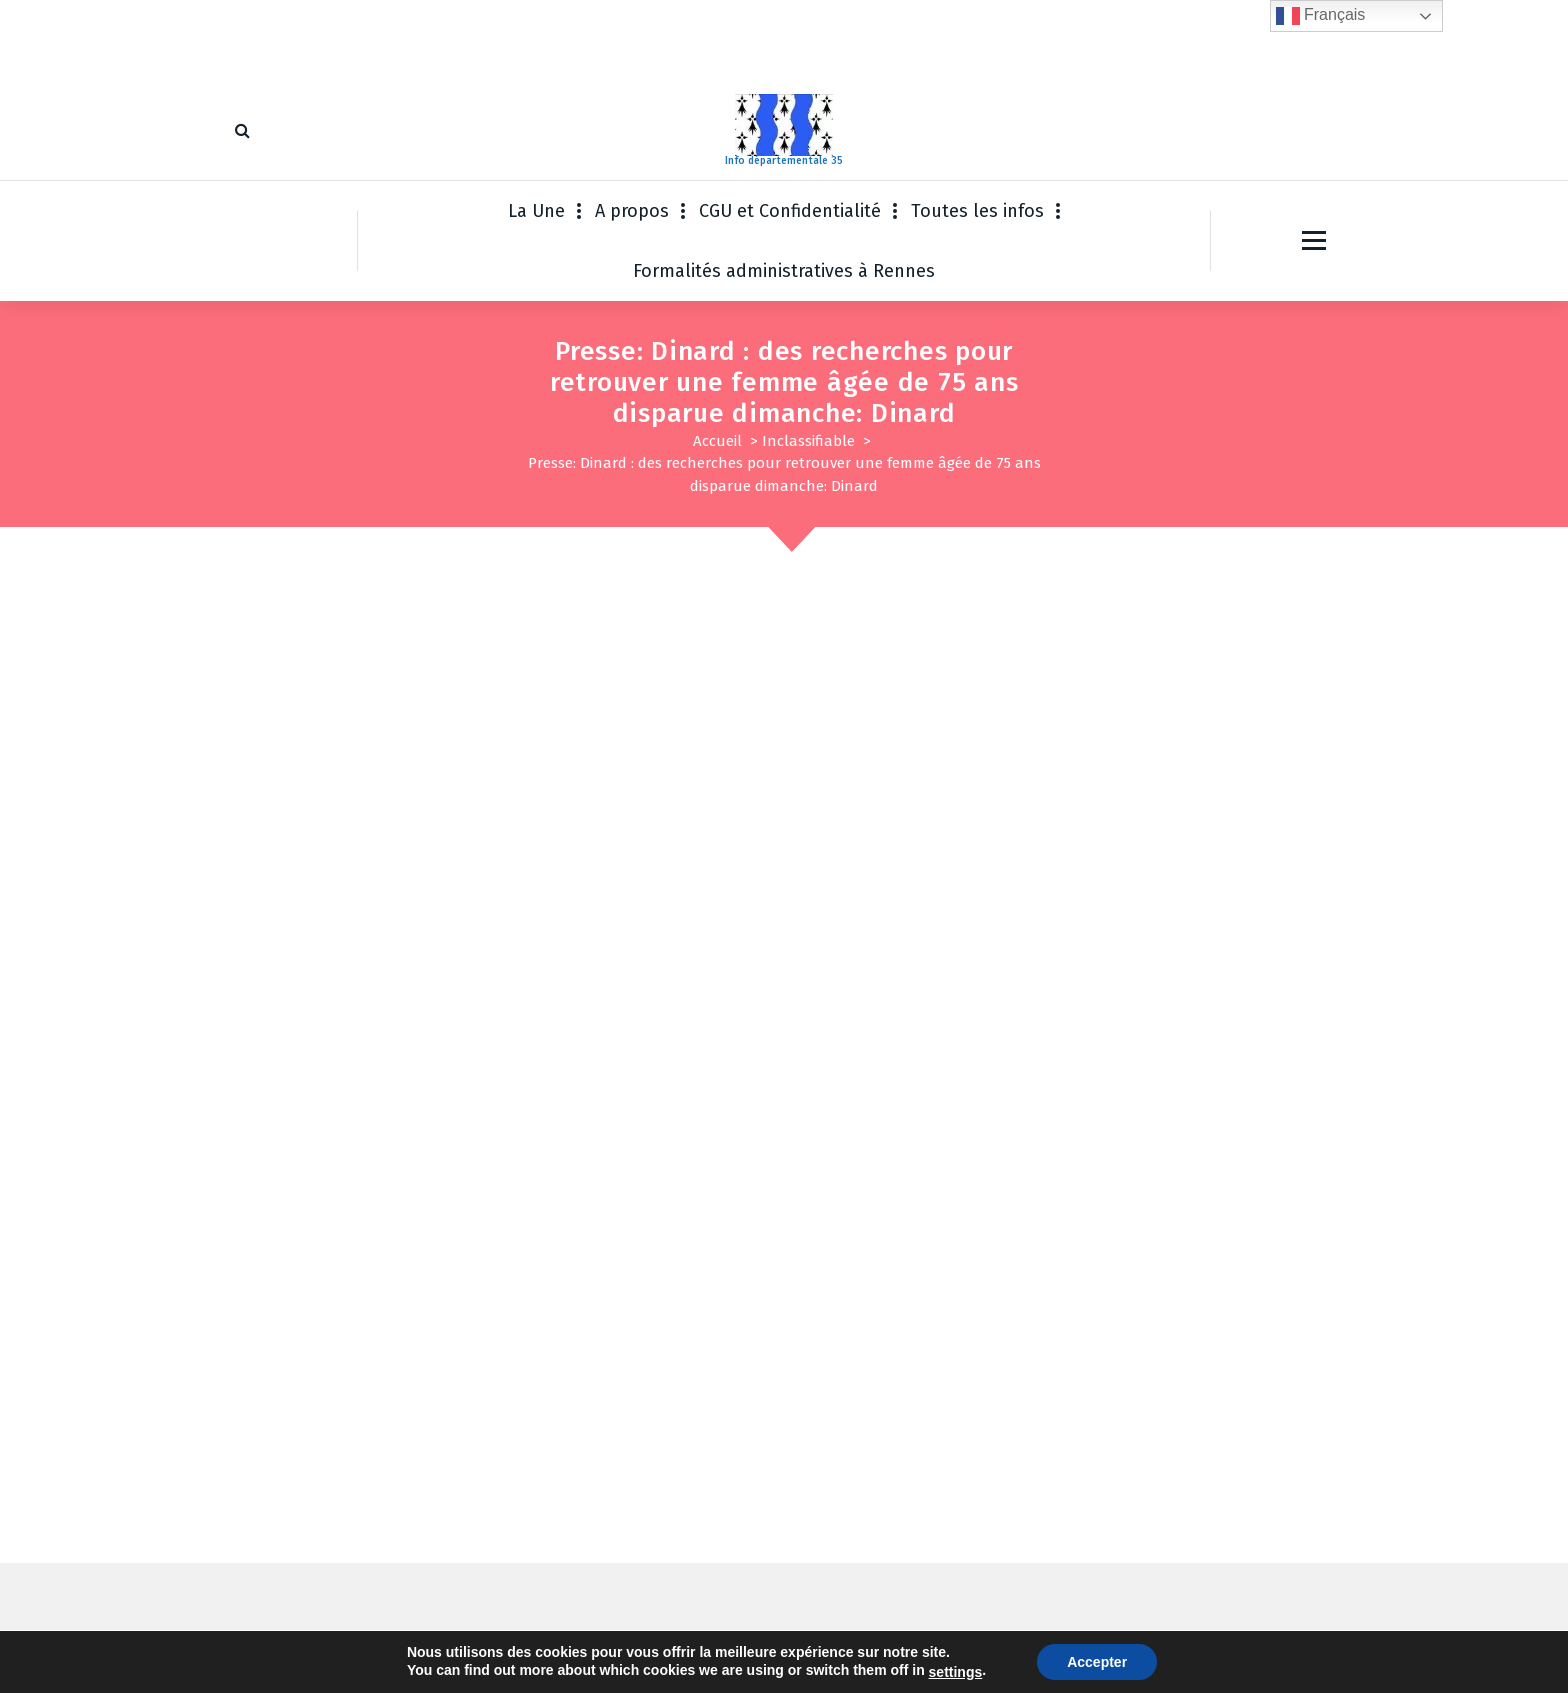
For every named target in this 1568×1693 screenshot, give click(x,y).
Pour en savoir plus (323, 929)
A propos (632, 211)
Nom (271, 1278)
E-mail (653, 1278)
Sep (1288, 628)
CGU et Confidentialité (790, 211)
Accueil (717, 441)
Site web (1000, 1278)
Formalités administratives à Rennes (784, 271)
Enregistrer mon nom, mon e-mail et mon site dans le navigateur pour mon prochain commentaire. (622, 1377)
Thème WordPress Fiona (940, 1658)
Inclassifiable (808, 441)
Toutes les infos (977, 211)
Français (1321, 16)
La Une (536, 211)
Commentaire (301, 1150)
